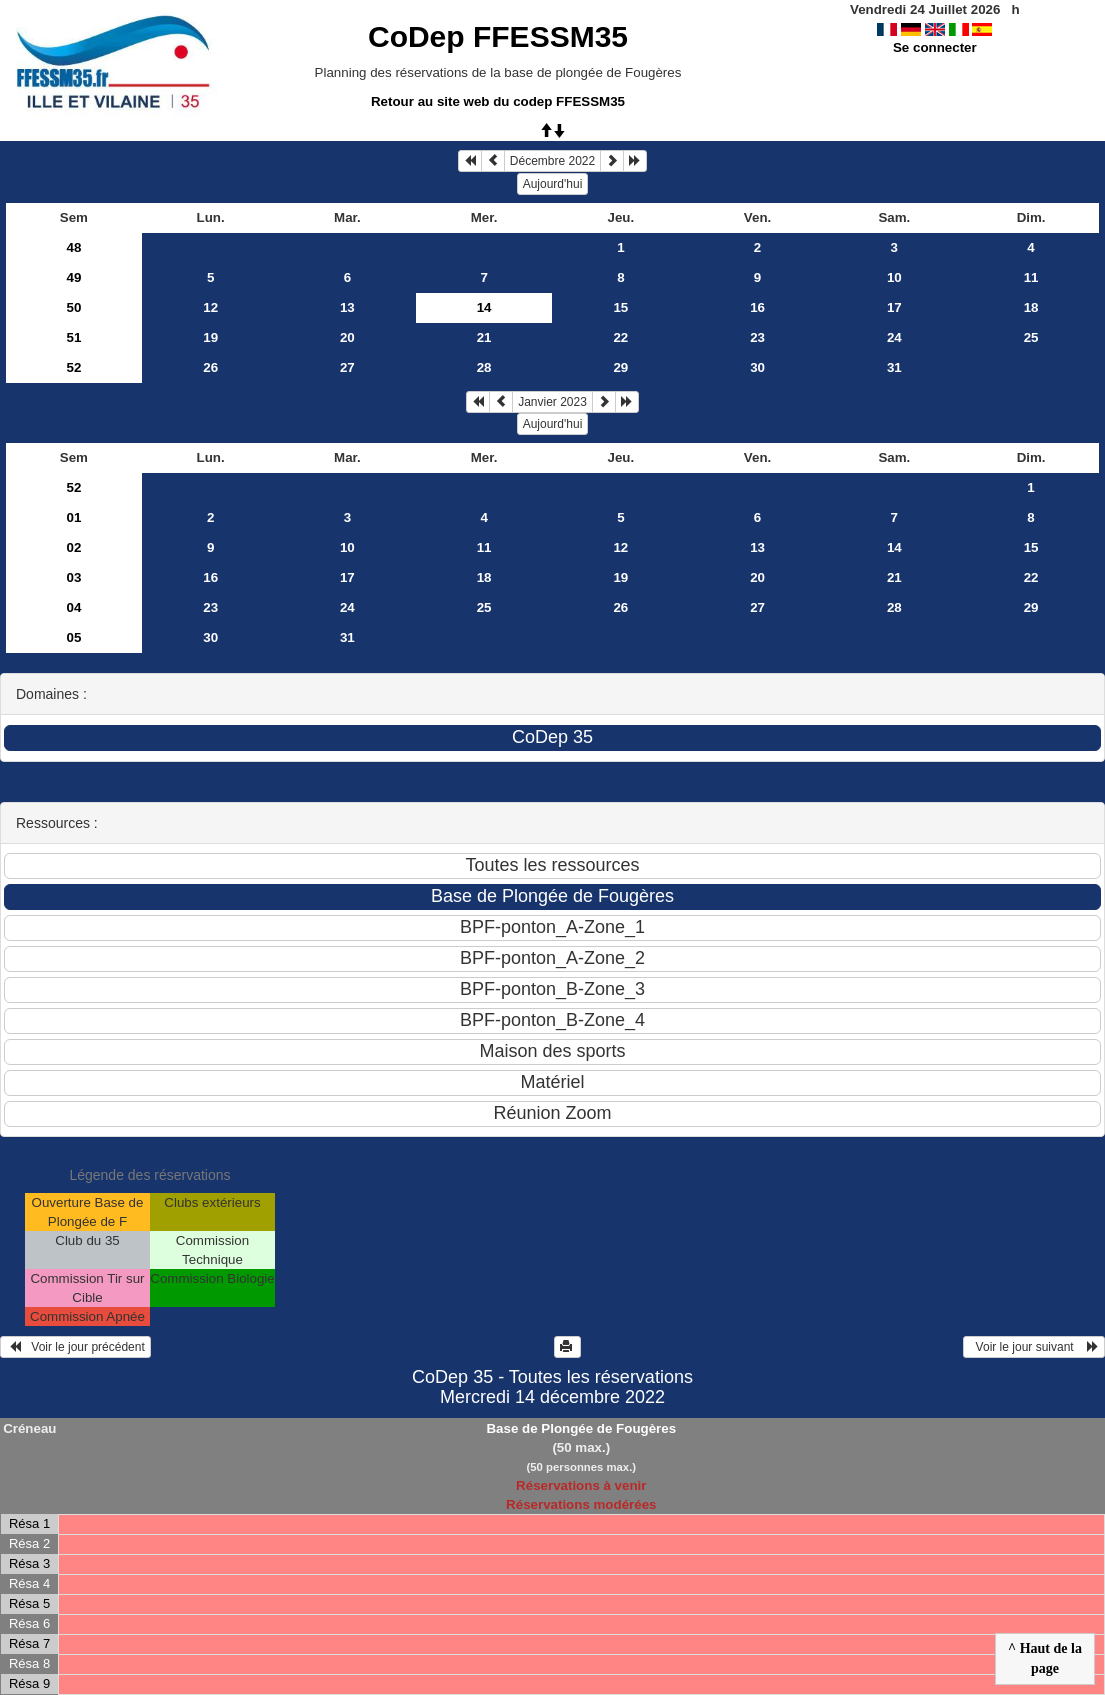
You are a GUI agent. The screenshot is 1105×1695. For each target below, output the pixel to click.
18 (1031, 307)
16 (757, 307)
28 (484, 367)
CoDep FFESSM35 (498, 36)
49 (73, 277)
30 (757, 367)
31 (894, 367)
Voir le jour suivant (1034, 1347)
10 (894, 277)
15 (620, 307)
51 (73, 337)
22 (620, 337)
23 (757, 337)
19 (210, 337)
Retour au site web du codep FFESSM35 (498, 101)
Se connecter (935, 47)
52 (73, 367)
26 (210, 367)
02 (73, 547)
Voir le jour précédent (75, 1347)
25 (1031, 337)
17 (894, 307)
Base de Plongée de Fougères (581, 1428)
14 (894, 547)
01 (73, 517)
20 (347, 337)
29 (620, 367)
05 (73, 637)
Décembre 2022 (552, 161)
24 (894, 337)
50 (73, 307)
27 (347, 367)
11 (1031, 277)
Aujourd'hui (553, 184)
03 (73, 577)
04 (73, 607)
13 (347, 307)
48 (73, 247)
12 (210, 307)
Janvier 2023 (552, 402)
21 (484, 337)
